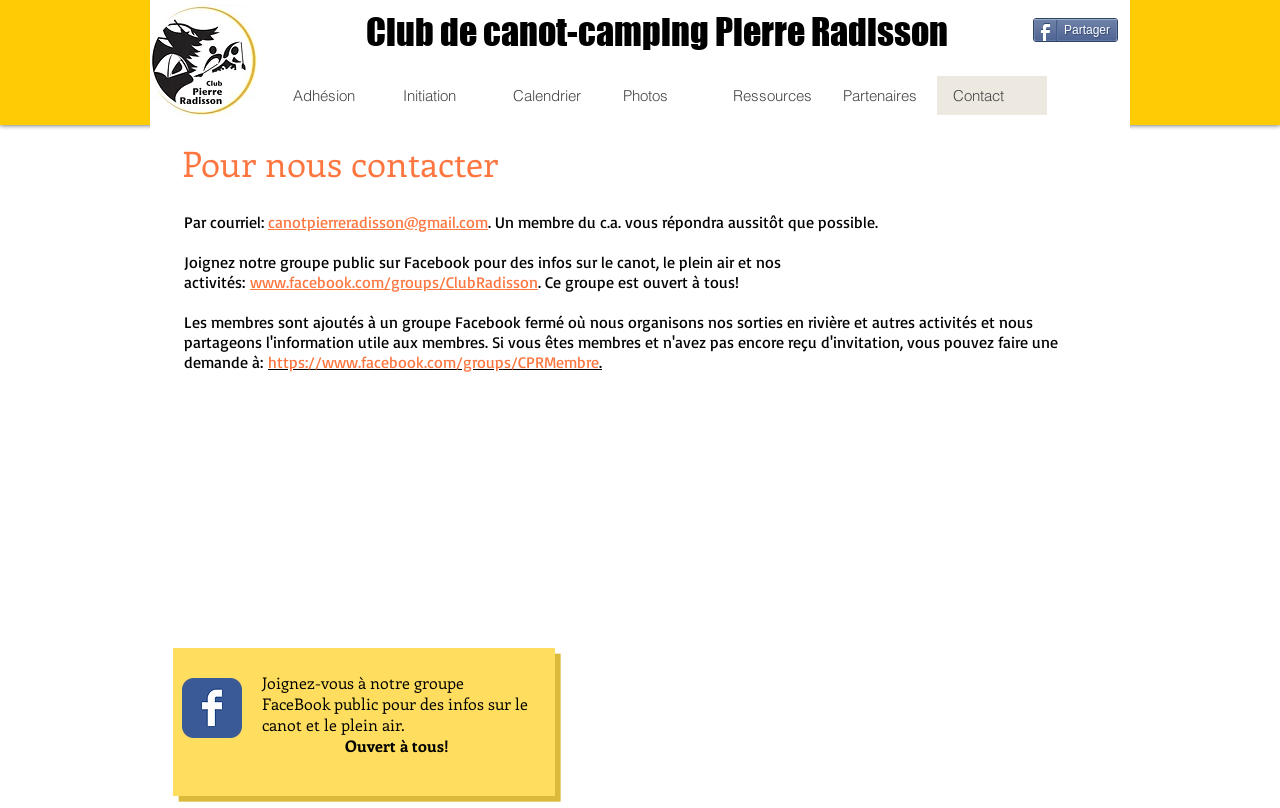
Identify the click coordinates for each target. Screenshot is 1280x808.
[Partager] (1075, 30)
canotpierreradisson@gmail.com (378, 222)
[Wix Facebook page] (212, 708)
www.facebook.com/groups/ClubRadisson (394, 282)
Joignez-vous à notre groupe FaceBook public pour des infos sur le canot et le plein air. (395, 703)
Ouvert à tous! (397, 745)
